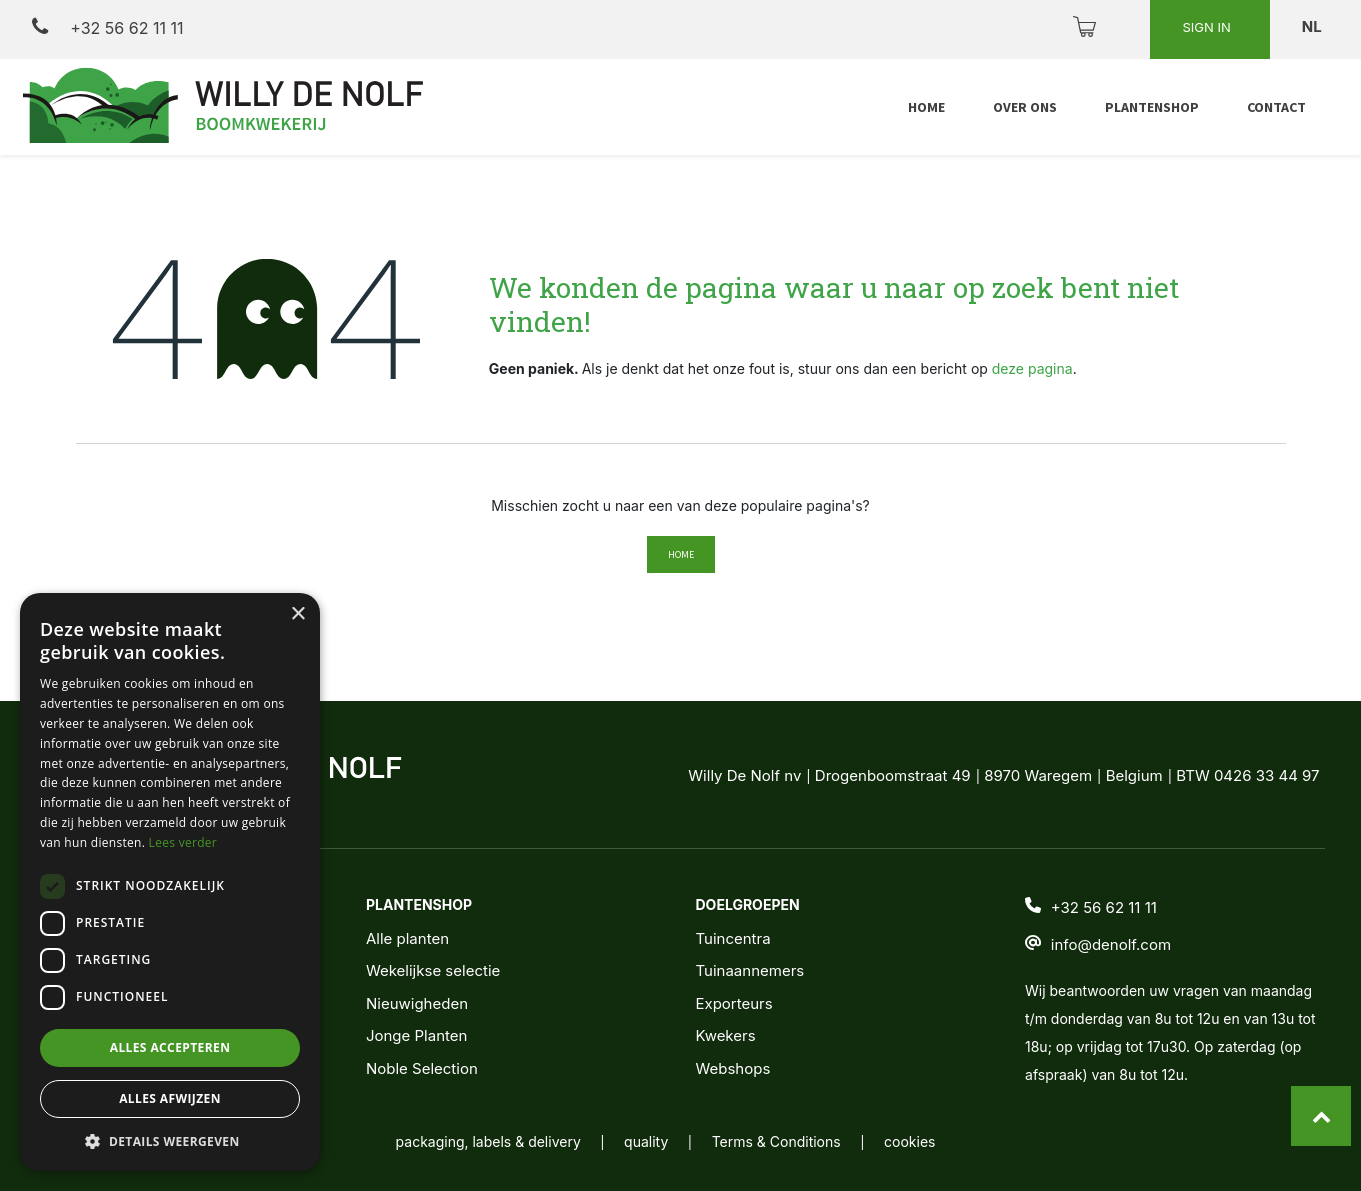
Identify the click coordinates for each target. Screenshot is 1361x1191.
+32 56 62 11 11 (107, 27)
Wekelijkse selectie (433, 970)
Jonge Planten (416, 1035)
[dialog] (170, 882)
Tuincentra (732, 938)
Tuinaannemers (749, 970)
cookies (909, 1141)
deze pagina (1032, 368)
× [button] (297, 614)
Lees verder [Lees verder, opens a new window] (183, 842)
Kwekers (725, 1035)
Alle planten (407, 938)
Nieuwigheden (417, 1003)
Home (681, 554)
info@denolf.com (1111, 944)
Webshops (732, 1068)
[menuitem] (926, 107)
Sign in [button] (1208, 27)
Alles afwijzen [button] (170, 1098)
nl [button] (1313, 26)
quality (646, 1141)
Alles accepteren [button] (170, 1047)
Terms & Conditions (776, 1141)
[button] (170, 1141)
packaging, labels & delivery (488, 1141)
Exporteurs (733, 1003)
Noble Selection (422, 1068)
